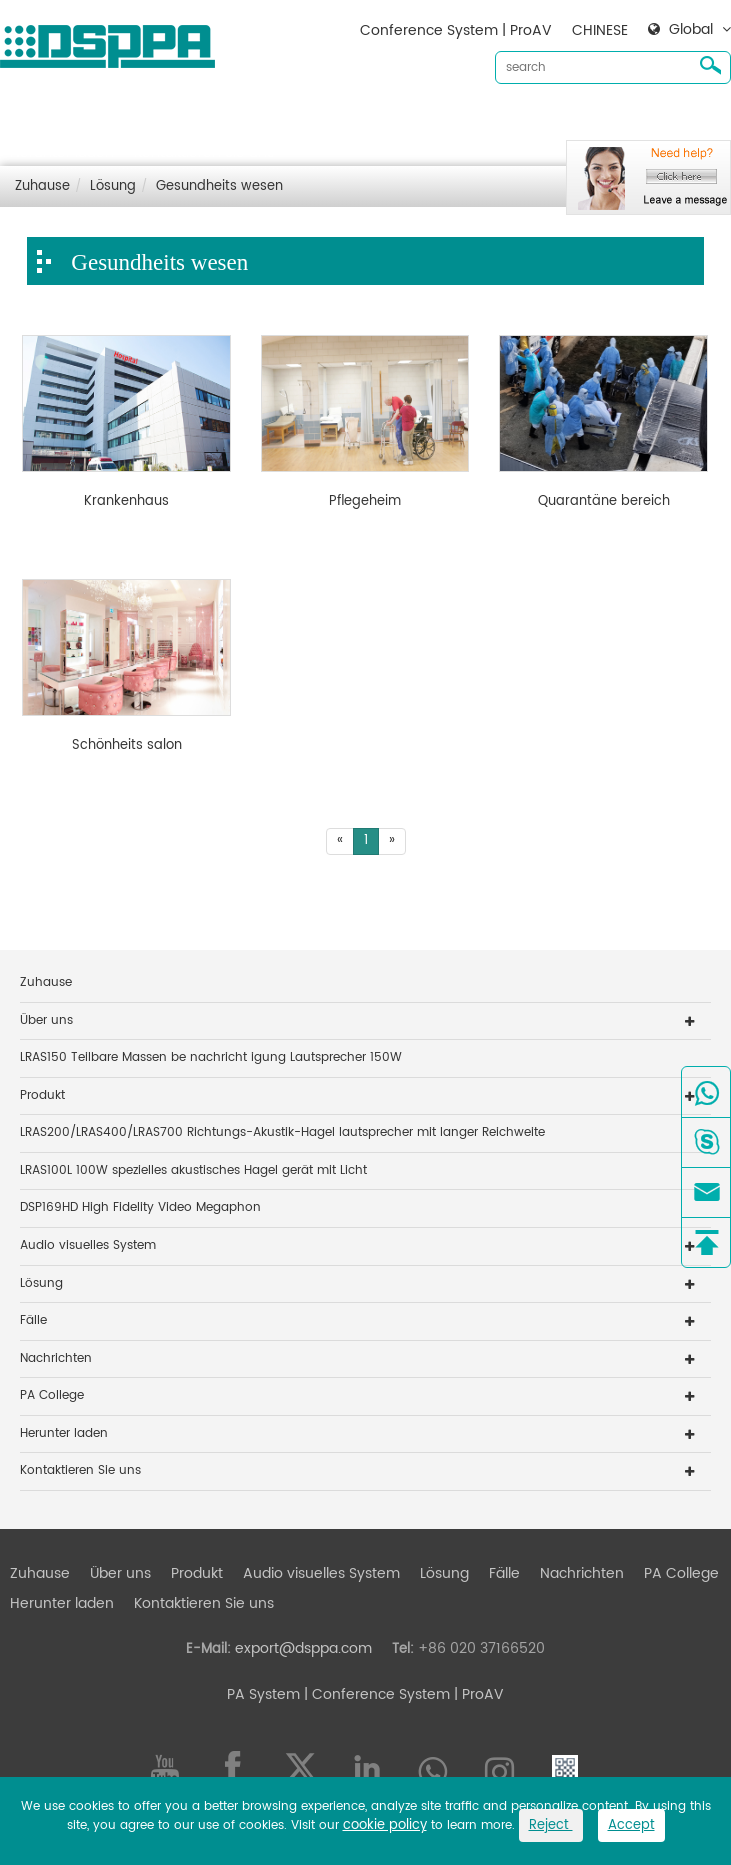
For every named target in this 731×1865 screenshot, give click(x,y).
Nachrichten (582, 120)
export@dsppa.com (303, 1648)
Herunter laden (62, 152)
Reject (551, 1825)
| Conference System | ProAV (402, 1694)
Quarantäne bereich (604, 502)
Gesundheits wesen (219, 186)
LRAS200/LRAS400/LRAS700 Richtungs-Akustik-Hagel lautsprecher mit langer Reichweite (282, 1132)
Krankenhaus (126, 502)
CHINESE (600, 30)
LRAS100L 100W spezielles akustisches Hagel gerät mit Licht (193, 1170)
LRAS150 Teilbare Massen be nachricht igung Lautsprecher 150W (211, 1057)
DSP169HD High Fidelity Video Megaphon (140, 1207)
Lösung (444, 120)
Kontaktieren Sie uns (204, 152)
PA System (263, 1694)
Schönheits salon (127, 746)
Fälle (504, 120)
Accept (631, 1825)
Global (691, 30)
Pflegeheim (365, 502)
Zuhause (40, 120)
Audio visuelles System (321, 120)
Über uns (120, 120)
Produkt (197, 120)
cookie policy (385, 1825)
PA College (52, 1395)
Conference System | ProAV (456, 30)
